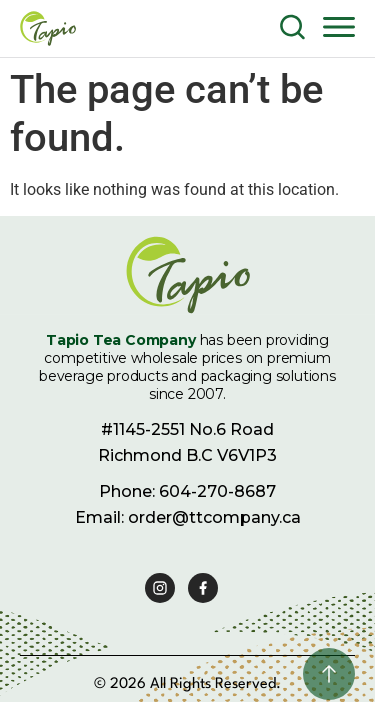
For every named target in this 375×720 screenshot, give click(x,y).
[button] (339, 26)
